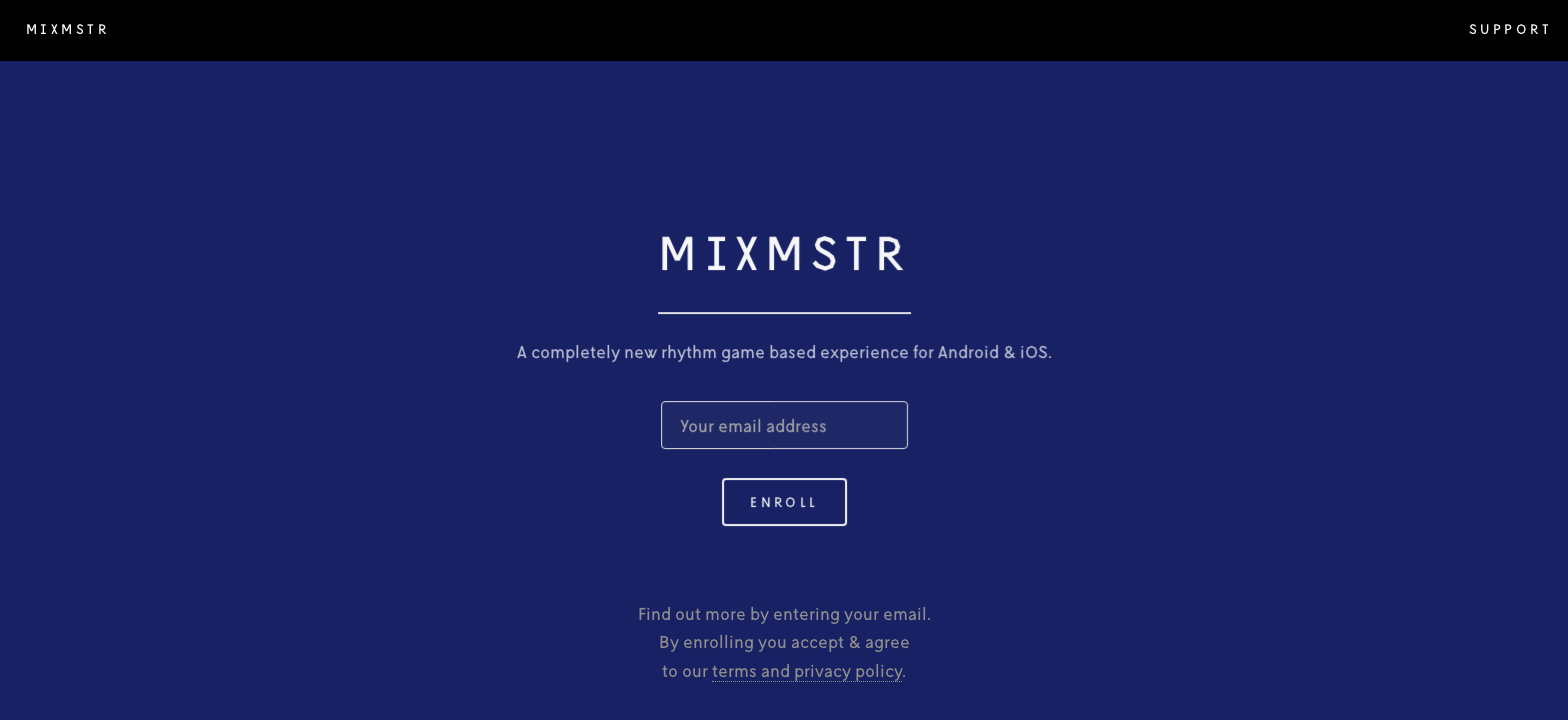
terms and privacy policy (807, 670)
